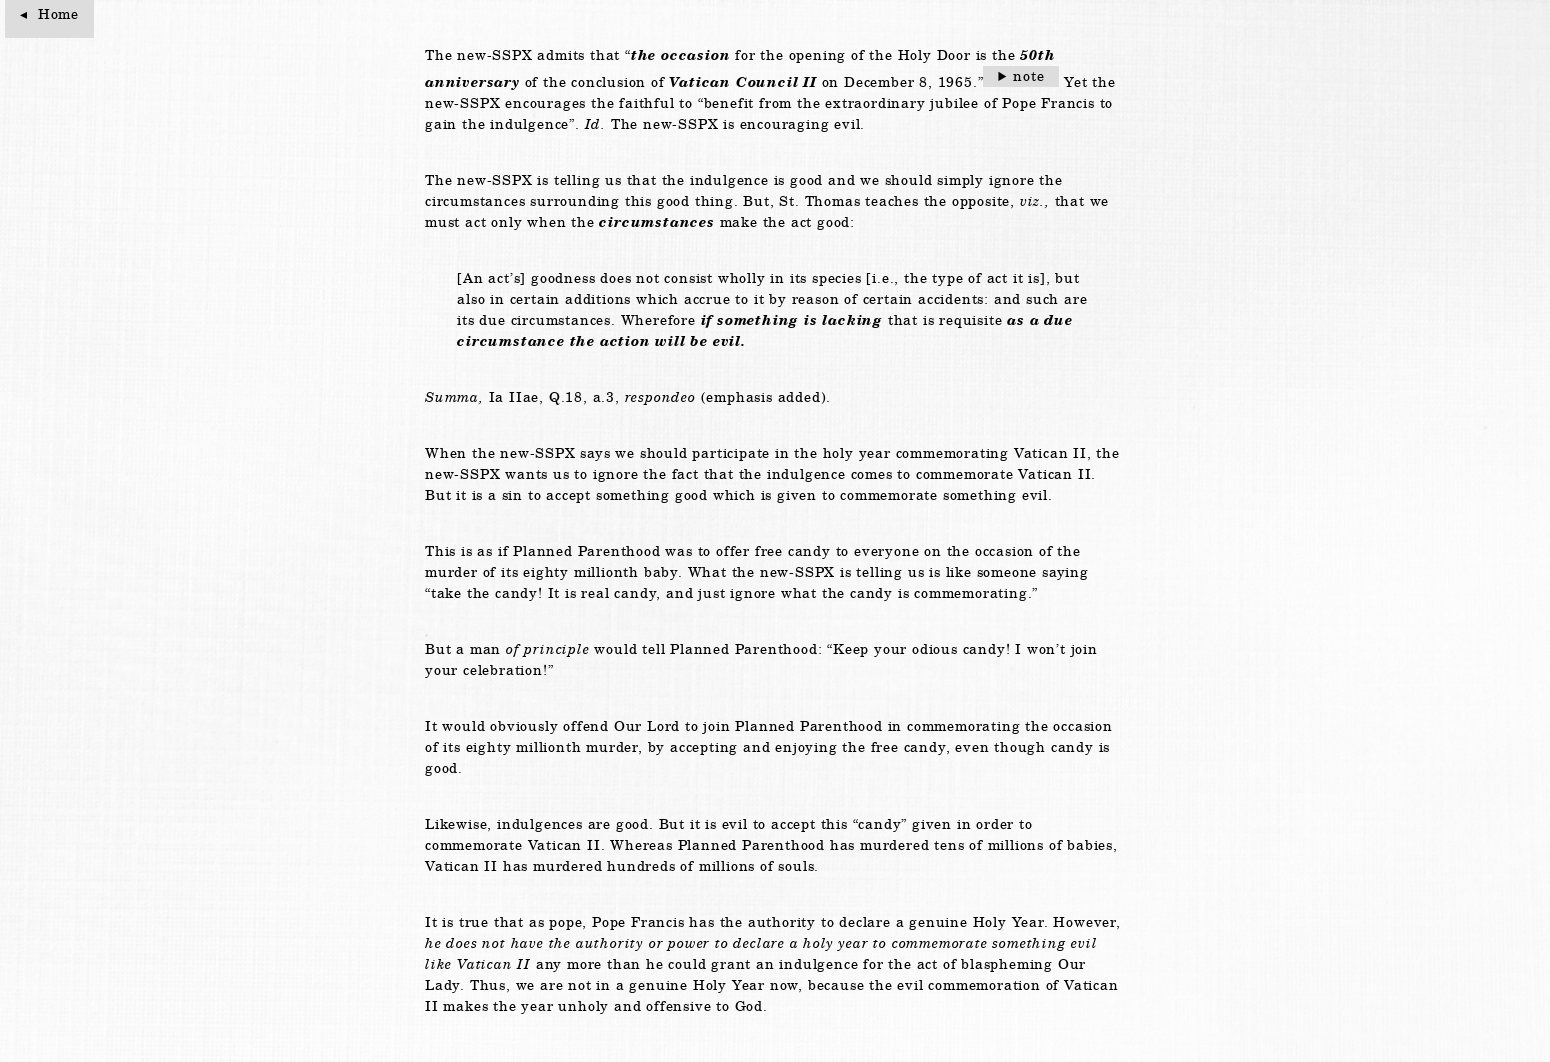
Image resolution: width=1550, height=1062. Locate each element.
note (1028, 76)
